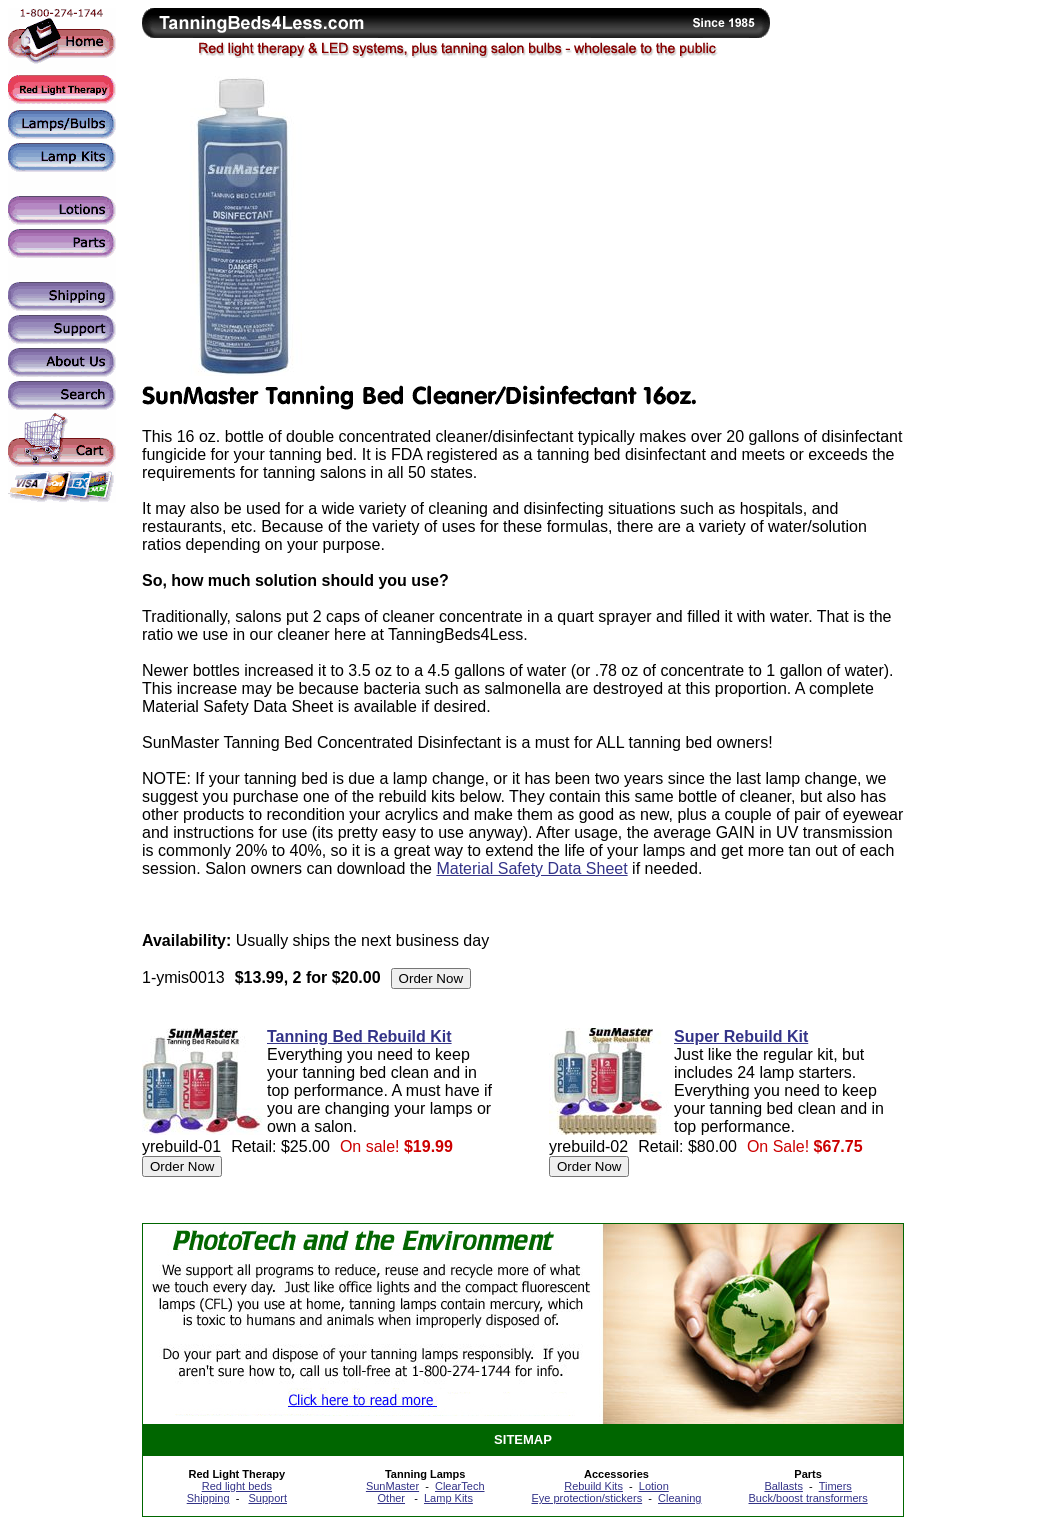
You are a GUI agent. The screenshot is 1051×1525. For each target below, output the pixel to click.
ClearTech (460, 1486)
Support (267, 1498)
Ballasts (783, 1486)
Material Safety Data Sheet (531, 868)
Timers (835, 1486)
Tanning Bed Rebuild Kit (359, 1036)
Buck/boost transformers (808, 1498)
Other (392, 1498)
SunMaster (392, 1486)
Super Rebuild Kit (741, 1036)
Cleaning (679, 1498)
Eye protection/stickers (586, 1498)
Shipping (208, 1498)
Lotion (654, 1486)
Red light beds (237, 1486)
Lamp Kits (448, 1498)
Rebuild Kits (593, 1486)
